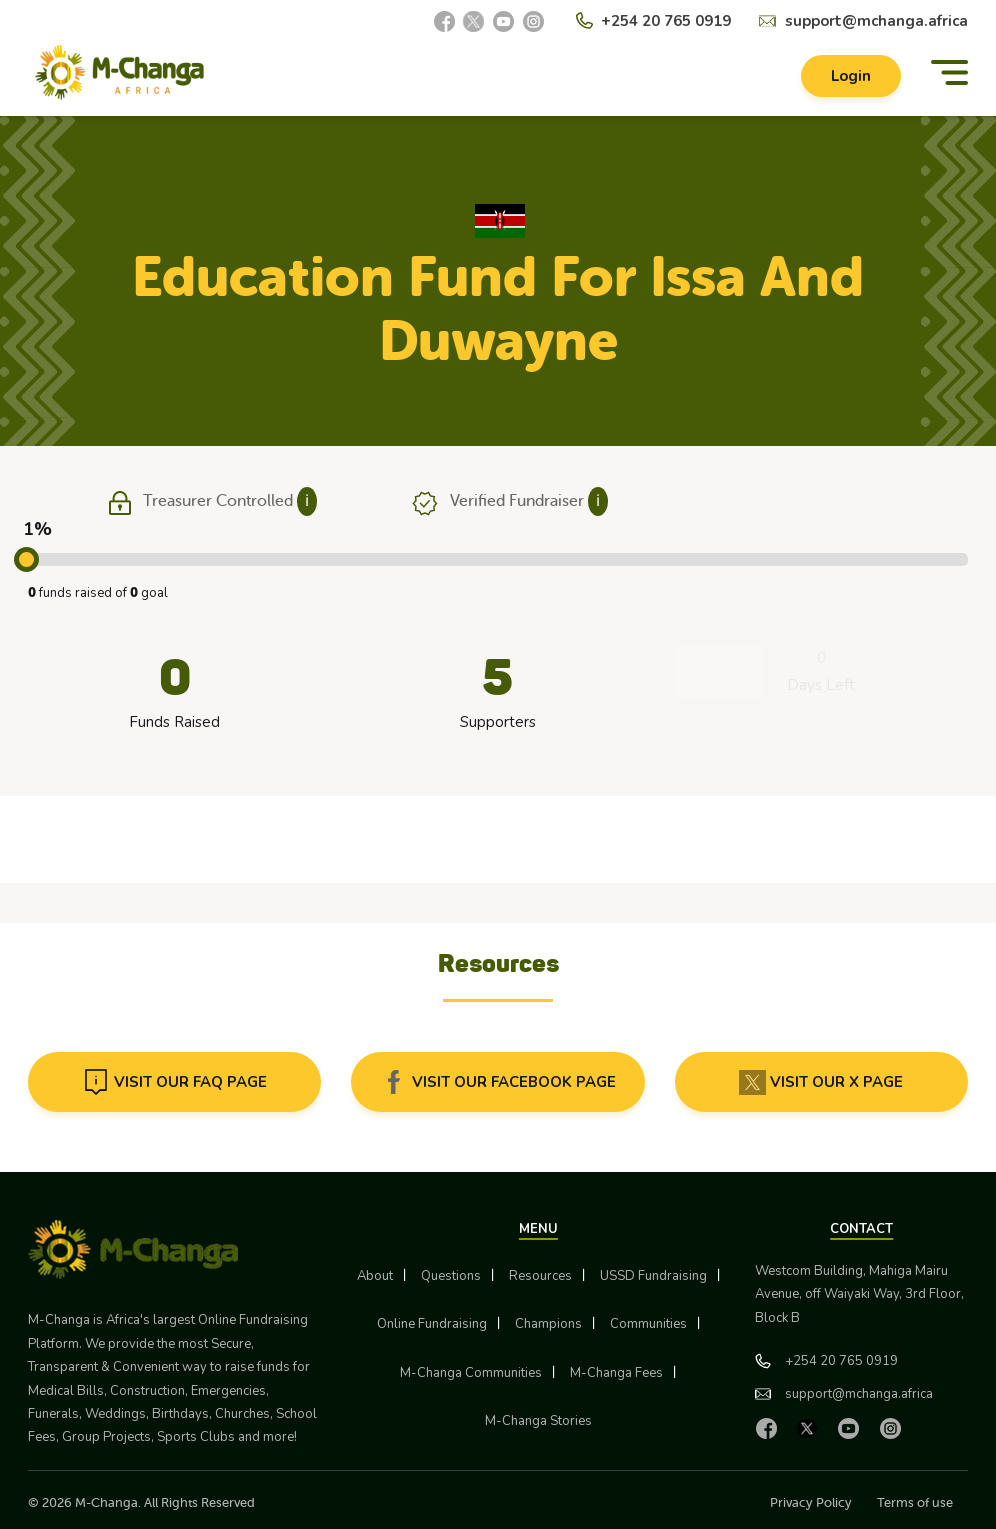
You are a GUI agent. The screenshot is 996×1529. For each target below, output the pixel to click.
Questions (451, 1276)
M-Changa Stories (538, 1421)
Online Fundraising (432, 1324)
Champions (548, 1324)
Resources (540, 1276)
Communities (648, 1324)
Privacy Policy (811, 1502)
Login (851, 76)
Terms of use (915, 1502)
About (375, 1276)
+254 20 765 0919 (666, 21)
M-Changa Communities (471, 1373)
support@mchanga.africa (876, 21)
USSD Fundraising (653, 1276)
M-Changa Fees (616, 1373)
